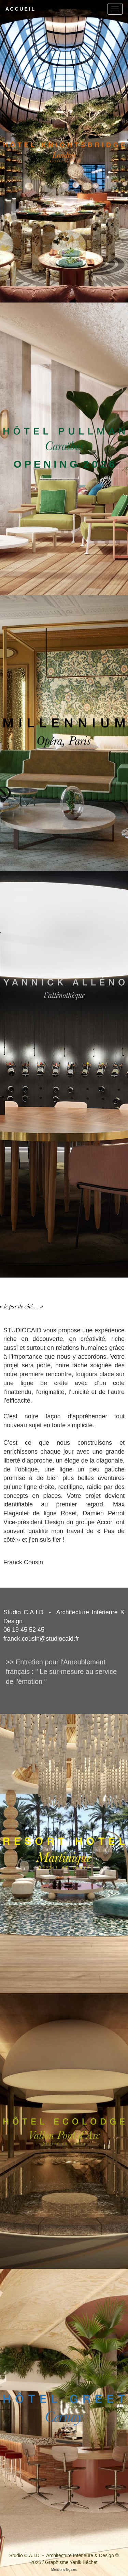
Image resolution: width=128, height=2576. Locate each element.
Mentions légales (64, 2570)
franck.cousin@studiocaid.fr (41, 1638)
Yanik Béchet (83, 2562)
